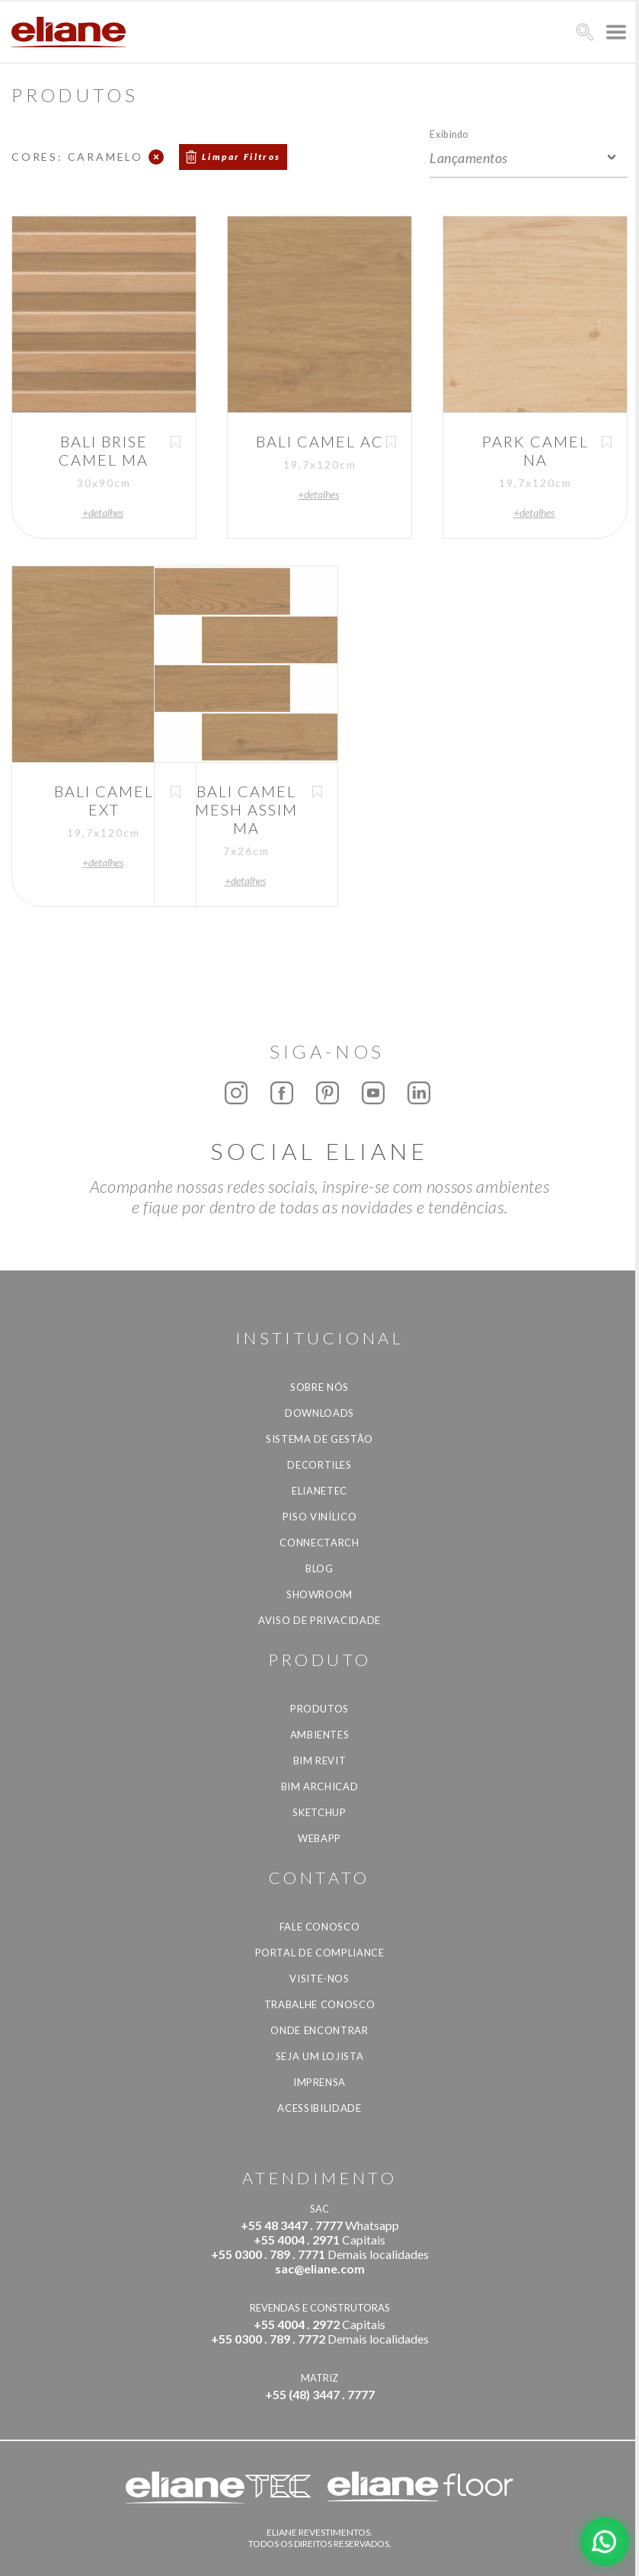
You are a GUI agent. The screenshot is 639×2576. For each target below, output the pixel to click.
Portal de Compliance (320, 1952)
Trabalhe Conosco (319, 2004)
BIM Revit (320, 1760)
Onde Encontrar (319, 2030)
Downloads (319, 1413)
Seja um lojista (320, 2056)
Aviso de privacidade (319, 1620)
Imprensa (319, 2082)
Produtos (319, 1709)
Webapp (319, 1838)
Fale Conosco (320, 1927)
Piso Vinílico (319, 1517)
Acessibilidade (319, 2108)
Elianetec (319, 1491)
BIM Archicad (320, 1786)
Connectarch (319, 1542)
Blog (319, 1568)
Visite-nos (319, 1978)
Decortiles (319, 1465)
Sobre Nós (319, 1387)
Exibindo (449, 133)
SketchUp (319, 1812)
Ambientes (320, 1735)
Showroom (319, 1594)
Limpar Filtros (241, 156)
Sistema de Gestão (319, 1439)
